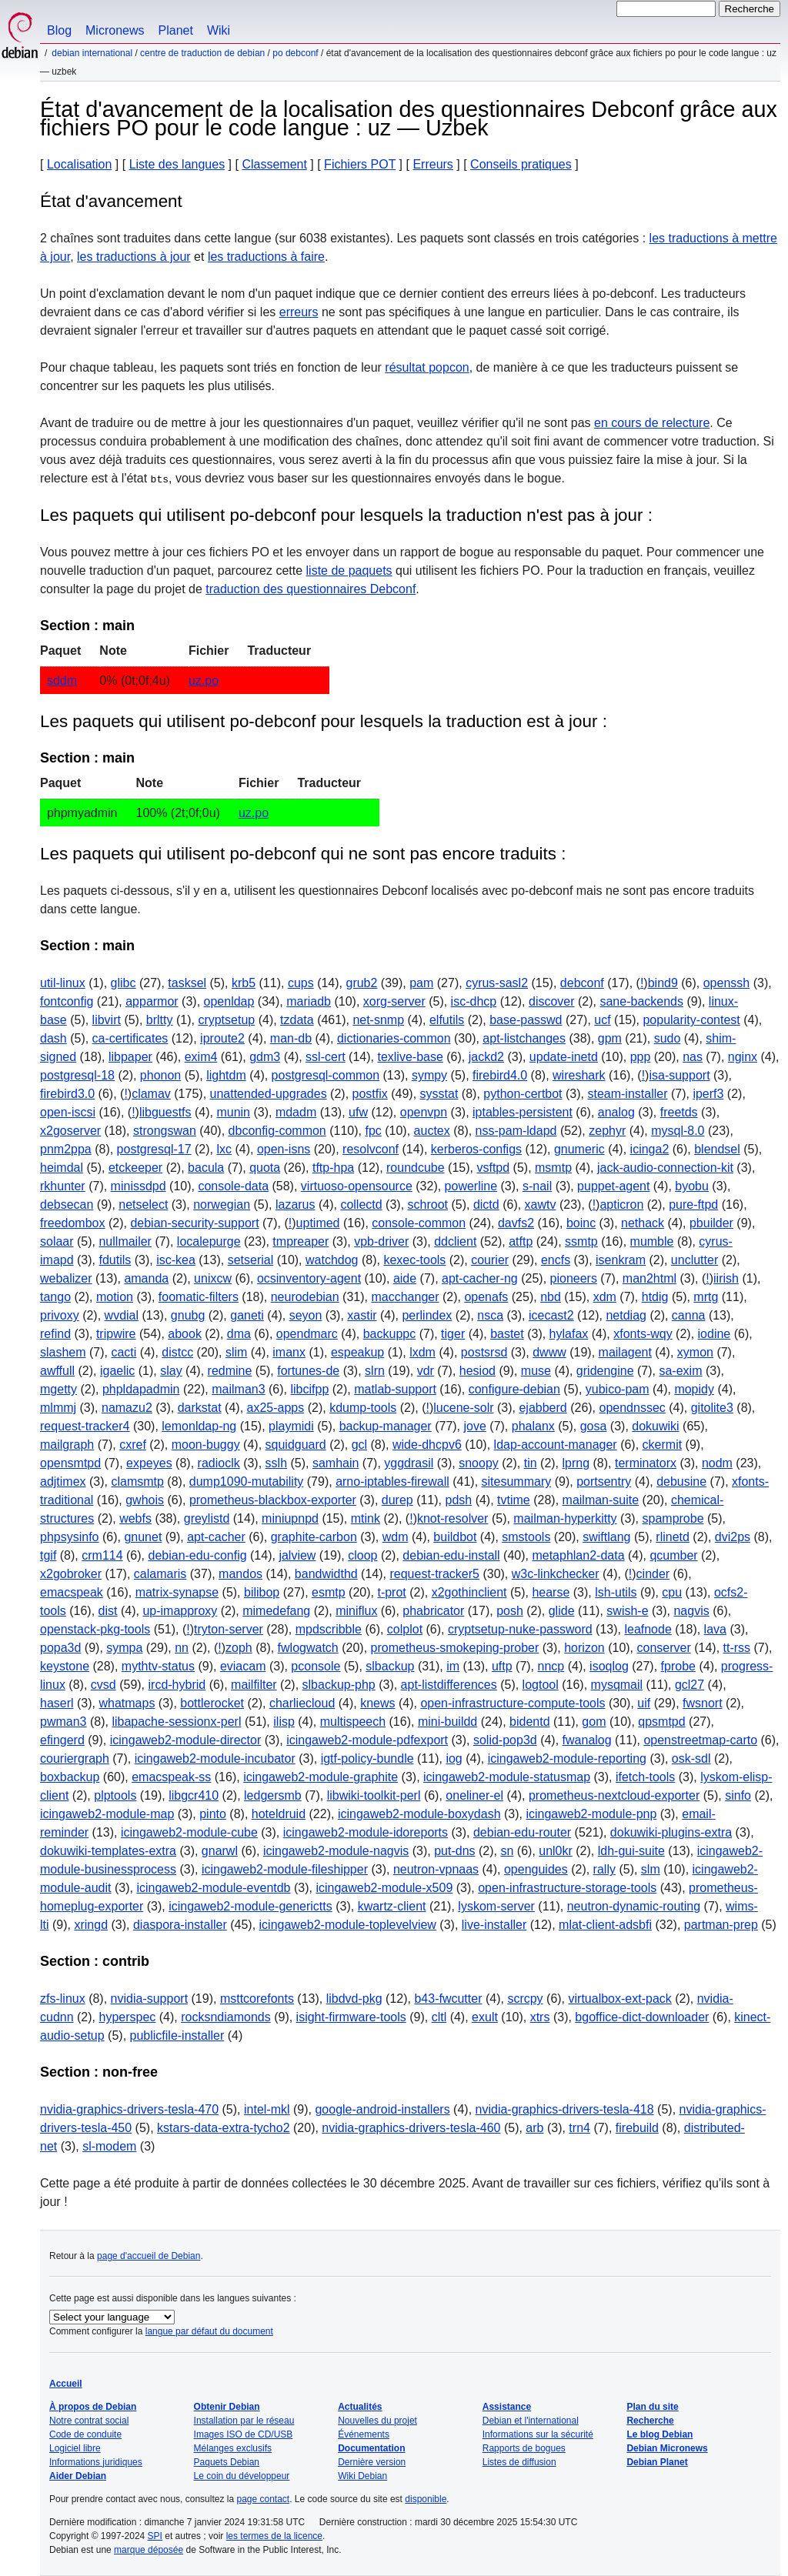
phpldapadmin (141, 1389)
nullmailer (124, 1241)
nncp (551, 1666)
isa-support (679, 1075)
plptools (115, 1795)
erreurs (299, 312)
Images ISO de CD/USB (243, 2434)
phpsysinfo (69, 1536)
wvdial (122, 1315)
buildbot (454, 1536)
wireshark (579, 1075)
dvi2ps (732, 1536)
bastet (507, 1333)
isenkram (621, 1259)
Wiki (218, 30)
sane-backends (641, 1001)
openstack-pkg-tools (95, 1629)
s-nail (537, 1186)
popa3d (60, 1647)
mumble (652, 1241)
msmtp (553, 1167)
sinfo (738, 1795)
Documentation (371, 2448)
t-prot (391, 1592)
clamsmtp (137, 1481)
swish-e (627, 1610)
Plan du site (652, 2406)
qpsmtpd (661, 1721)
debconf (582, 982)
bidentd (529, 1721)
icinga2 (649, 1149)
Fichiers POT (360, 164)
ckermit (663, 1444)
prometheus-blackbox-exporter (272, 1500)
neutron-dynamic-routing (633, 1906)
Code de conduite (85, 2434)
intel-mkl (267, 2109)
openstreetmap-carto (700, 1740)
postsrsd (484, 1352)
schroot (428, 1204)
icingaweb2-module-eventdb (213, 1887)
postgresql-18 (77, 1075)
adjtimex (63, 1481)
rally (604, 1869)
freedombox (72, 1223)
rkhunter (62, 1186)
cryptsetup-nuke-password (520, 1629)
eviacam (243, 1666)
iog (454, 1758)
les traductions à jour (134, 256)
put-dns (454, 1850)
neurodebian (305, 1296)
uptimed (318, 1223)
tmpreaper (300, 1241)
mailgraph (67, 1444)
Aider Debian (77, 2476)
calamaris (160, 1573)
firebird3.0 (67, 1093)
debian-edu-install (450, 1555)
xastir (361, 1315)
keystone (64, 1666)
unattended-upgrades (268, 1093)
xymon (695, 1352)
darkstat (200, 1407)
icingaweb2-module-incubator (215, 1758)
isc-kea (175, 1259)
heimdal (61, 1167)
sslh (276, 1463)
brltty (159, 1019)
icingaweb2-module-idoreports (365, 1832)
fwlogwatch (308, 1647)
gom (594, 1721)
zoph (238, 1647)
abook (185, 1333)
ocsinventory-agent (309, 1278)
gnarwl (220, 1850)
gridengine (605, 1370)
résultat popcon (427, 367)
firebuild (637, 2127)
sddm (62, 680)
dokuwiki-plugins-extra (671, 1832)
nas (693, 1056)
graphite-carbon (314, 1536)
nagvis (691, 1610)
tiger (453, 1333)
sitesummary (517, 1481)
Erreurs (432, 164)
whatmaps (126, 1703)
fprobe (678, 1666)
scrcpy (525, 1998)
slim (236, 1352)
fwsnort (703, 1703)
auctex (432, 1130)
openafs (486, 1296)
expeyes (149, 1463)
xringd (91, 1924)
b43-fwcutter (448, 1998)
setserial (251, 1259)
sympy (429, 1075)
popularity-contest (691, 1019)
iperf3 (708, 1093)
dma (239, 1333)
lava (715, 1629)
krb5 (243, 982)
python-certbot (522, 1093)
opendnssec (632, 1407)
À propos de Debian (92, 2406)
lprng (576, 1463)
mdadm (295, 1112)
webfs (135, 1518)
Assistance (506, 2406)
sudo (667, 1038)
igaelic (117, 1370)
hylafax (569, 1333)
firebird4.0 (499, 1075)
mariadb (308, 1001)
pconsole (315, 1666)
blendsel (717, 1149)
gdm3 (264, 1056)
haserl (57, 1703)
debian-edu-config (197, 1555)
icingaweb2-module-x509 (384, 1887)
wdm (395, 1536)
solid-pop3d (505, 1740)
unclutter (694, 1259)
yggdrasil (408, 1463)
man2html (649, 1278)
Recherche (649, 2420)
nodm (717, 1463)
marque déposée (148, 2549)
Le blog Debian (659, 2434)
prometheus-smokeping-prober (455, 1647)
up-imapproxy (179, 1610)
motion (114, 1296)
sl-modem (109, 2146)
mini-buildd (447, 1721)
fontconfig (66, 1001)
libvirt (106, 1019)
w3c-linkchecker (555, 1573)
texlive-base (409, 1056)
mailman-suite (601, 1500)
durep (397, 1500)
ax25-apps (276, 1407)
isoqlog (609, 1666)
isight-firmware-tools (351, 2017)
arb (534, 2127)
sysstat (439, 1093)
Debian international (92, 53)
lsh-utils (615, 1592)
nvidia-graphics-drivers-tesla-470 (129, 2109)
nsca (490, 1315)
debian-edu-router (522, 1832)
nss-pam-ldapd (516, 1130)
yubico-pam (617, 1389)
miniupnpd (290, 1518)
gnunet (143, 1536)
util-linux (62, 982)
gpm (610, 1038)
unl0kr (556, 1850)
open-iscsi (67, 1112)
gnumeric (579, 1149)
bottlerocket (212, 1703)
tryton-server (228, 1629)
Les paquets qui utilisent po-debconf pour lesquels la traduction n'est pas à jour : (346, 515)
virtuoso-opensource (356, 1186)
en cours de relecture (652, 422)
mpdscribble (329, 1629)
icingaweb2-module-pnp (591, 1813)
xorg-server (394, 1001)
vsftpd (492, 1167)
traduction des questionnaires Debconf (310, 589)
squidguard (295, 1444)
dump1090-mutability (246, 1481)
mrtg (705, 1296)
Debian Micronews (666, 2448)
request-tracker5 (434, 1573)
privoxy (59, 1315)
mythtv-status (158, 1666)
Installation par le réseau (244, 2420)
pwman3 (63, 1721)
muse (536, 1370)
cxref (132, 1444)
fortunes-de (308, 1370)
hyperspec (126, 2017)
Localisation (79, 164)
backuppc (389, 1333)
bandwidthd (326, 1573)
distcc (177, 1352)
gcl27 (689, 1684)
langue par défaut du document (209, 2331)
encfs (555, 1259)
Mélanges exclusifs (233, 2448)
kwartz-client (392, 1906)
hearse (550, 1592)
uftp (502, 1666)
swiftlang (606, 1536)
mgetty (58, 1389)
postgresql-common (326, 1075)
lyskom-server (496, 1906)
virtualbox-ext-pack (620, 1998)
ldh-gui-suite (631, 1850)
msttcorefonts (257, 1998)
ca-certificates (130, 1038)
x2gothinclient (469, 1592)
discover (552, 1001)
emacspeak (71, 1592)
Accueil (65, 2383)
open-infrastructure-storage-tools (567, 1887)
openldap (229, 1001)
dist (108, 1610)
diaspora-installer (180, 1924)
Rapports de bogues (524, 2448)
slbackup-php (339, 1684)
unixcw (213, 1278)
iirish (726, 1278)
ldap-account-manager (555, 1444)
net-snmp (378, 1019)
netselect (143, 1204)
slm (650, 1869)
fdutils (114, 1259)
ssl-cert (326, 1056)
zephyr (607, 1130)
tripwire (116, 1333)
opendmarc (307, 1333)
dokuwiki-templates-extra (108, 1850)
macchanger (405, 1296)
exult (485, 2017)
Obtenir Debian (227, 2406)
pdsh (458, 1500)
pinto (212, 1813)
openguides (536, 1869)
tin (530, 1463)
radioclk (219, 1463)
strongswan (164, 1130)
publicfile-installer (177, 2035)
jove (475, 1426)
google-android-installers (382, 2109)
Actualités (360, 2406)
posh (509, 1610)
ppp (640, 1056)
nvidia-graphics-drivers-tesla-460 (411, 2127)
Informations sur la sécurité (537, 2434)
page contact (262, 2499)
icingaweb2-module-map (107, 1813)
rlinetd (673, 1536)
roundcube (415, 1167)
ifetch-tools (645, 1777)
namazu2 (127, 1407)
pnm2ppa (66, 1149)
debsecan (66, 1204)
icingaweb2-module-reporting (567, 1758)
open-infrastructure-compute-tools (512, 1703)
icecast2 (551, 1315)
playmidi (291, 1426)
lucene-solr (463, 1407)
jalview (297, 1555)
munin (233, 1112)
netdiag (626, 1315)
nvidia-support (150, 1998)
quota (264, 1167)
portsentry (603, 1481)
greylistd (207, 1518)
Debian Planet (656, 2462)
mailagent (625, 1352)
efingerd (62, 1740)
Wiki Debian (362, 2476)
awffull (57, 1370)
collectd (361, 1204)
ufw (358, 1112)
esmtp (329, 1592)
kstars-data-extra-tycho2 (223, 2127)
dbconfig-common (277, 1130)
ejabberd (542, 1407)
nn (182, 1647)
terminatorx (645, 1463)
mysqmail (617, 1684)
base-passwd (525, 1019)
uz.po (204, 680)
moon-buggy (206, 1444)
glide (562, 1610)
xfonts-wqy (642, 1333)
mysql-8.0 (677, 1130)
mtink (365, 1518)
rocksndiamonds (226, 2017)
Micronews (114, 30)
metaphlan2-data (578, 1555)
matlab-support (395, 1389)
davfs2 (516, 1223)
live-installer (494, 1924)
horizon (584, 1647)
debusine (681, 1481)
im (452, 1666)
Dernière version (372, 2462)
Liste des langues (177, 164)
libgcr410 (194, 1795)
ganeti (247, 1315)
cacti (123, 1352)
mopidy (694, 1389)
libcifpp (309, 1389)
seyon (305, 1315)
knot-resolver (452, 1518)
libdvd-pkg (354, 1998)
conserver (664, 1647)
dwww (549, 1352)
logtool (541, 1684)
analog (616, 1112)
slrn (375, 1370)
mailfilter (254, 1684)
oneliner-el (474, 1795)
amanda (146, 1278)
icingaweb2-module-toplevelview (347, 1924)
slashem (63, 1352)
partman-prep (721, 1924)
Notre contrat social (89, 2420)
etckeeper (135, 1167)
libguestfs (165, 1112)
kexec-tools (414, 1259)
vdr (425, 1370)
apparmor (151, 1001)
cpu (672, 1592)
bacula (206, 1167)
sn (506, 1850)
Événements (363, 2434)
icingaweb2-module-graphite (320, 1777)
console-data (233, 1186)
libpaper (130, 1056)
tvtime (513, 1500)
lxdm (422, 1352)
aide (404, 1278)
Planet (176, 30)
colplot (404, 1629)
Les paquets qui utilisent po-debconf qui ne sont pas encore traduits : (303, 853)
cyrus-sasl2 (497, 982)
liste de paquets (349, 570)
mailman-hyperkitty (564, 1518)
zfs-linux (62, 1998)
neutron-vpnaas (436, 1869)
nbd (550, 1296)
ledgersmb (273, 1795)
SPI (155, 2536)
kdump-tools (362, 1407)
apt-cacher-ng (480, 1278)
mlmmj (58, 1407)
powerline (471, 1186)
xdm (604, 1296)
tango (55, 1296)
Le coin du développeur (242, 2476)
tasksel (187, 982)
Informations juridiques (95, 2462)
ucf (602, 1019)
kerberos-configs (476, 1149)
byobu (692, 1186)
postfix (370, 1093)
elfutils (446, 1019)
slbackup (390, 1666)
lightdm (226, 1075)
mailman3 (238, 1389)
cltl (439, 2017)
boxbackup (69, 1777)
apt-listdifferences (449, 1684)
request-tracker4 (85, 1426)
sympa (124, 1647)
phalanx (533, 1426)
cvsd (103, 1684)
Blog (59, 30)
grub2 (361, 982)
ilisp (284, 1721)
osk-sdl (691, 1758)
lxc (224, 1149)
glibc (123, 982)
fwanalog (587, 1740)
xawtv (540, 1204)
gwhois (144, 1500)
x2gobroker (71, 1573)
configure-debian (514, 1389)
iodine (714, 1333)
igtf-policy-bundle (367, 1758)
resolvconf (370, 1149)
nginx (742, 1056)
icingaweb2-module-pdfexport (367, 1740)
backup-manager (385, 1426)
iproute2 (222, 1038)
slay (171, 1370)
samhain (335, 1463)
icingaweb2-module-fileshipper (285, 1869)
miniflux (356, 1610)
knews (377, 1703)
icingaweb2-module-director (186, 1740)
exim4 (201, 1056)
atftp (521, 1241)
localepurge (209, 1241)
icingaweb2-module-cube (189, 1832)
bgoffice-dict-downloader (642, 2017)
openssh (726, 982)
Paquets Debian (226, 2462)
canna (689, 1315)
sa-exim (680, 1370)
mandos (240, 1573)
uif (643, 1703)
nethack (642, 1223)
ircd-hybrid (177, 1684)
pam (421, 982)
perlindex (427, 1315)
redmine (230, 1370)
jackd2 (486, 1056)
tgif (48, 1555)
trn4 (579, 2127)
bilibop (261, 1592)
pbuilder (711, 1223)
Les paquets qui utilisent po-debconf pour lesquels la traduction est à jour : (323, 721)
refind (55, 1333)
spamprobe (673, 1518)
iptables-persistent (522, 1112)
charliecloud (302, 1703)
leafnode (647, 1629)
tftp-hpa (333, 1167)
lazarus (295, 1204)
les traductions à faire (266, 256)
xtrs (540, 2017)
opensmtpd (70, 1463)
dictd (486, 1204)
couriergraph (74, 1758)
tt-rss (737, 1647)
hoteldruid (279, 1813)
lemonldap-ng (199, 1426)
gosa (593, 1426)
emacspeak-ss (171, 1777)
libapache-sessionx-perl (176, 1721)
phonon (160, 1075)
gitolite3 (712, 1407)
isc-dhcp (474, 1001)
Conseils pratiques (521, 164)
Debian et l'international (530, 2420)
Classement (274, 164)
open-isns (283, 1149)
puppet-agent (613, 1186)
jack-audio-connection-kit (665, 1167)
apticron (621, 1204)
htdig (655, 1296)
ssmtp (581, 1241)
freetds (679, 1112)
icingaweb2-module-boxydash (419, 1813)
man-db (291, 1038)
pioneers (573, 1278)
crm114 (102, 1555)
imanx (289, 1352)
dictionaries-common (394, 1038)
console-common (419, 1223)
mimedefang (276, 1610)
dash (53, 1038)
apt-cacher (216, 1536)
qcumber (673, 1555)
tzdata (297, 1019)
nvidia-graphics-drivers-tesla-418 (565, 2109)
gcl (359, 1444)
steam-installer (627, 1093)
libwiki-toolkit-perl (374, 1795)
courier (490, 1259)
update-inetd (563, 1056)
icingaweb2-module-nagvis (336, 1850)
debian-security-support (194, 1223)
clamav (151, 1093)
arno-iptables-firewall (392, 1481)
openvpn (423, 1112)
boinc (581, 1223)
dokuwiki (655, 1426)
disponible (425, 2499)
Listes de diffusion (519, 2462)
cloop (362, 1555)
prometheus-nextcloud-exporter (614, 1795)
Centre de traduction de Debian (202, 53)
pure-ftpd (693, 1204)
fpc (373, 1130)
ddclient (455, 1241)
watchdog (332, 1259)
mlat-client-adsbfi (605, 1924)
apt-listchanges (524, 1038)
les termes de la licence (274, 2536)
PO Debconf (295, 53)
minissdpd (138, 1186)
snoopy (479, 1463)
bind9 (663, 982)
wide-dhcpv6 (427, 1444)
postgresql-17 (154, 1149)
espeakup (357, 1352)
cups (301, 982)
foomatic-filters (199, 1296)
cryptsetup (226, 1019)
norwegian (221, 1204)
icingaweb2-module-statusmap (506, 1777)
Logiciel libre (75, 2448)
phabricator (433, 1610)
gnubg (188, 1315)
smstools (526, 1536)
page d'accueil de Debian (148, 2256)
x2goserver (70, 1130)
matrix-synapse (177, 1592)
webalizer (66, 1278)
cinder (653, 1573)
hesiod (477, 1370)
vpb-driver (381, 1241)
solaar (57, 1241)
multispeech (353, 1721)
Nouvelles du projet (377, 2420)
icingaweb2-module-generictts (250, 1906)
